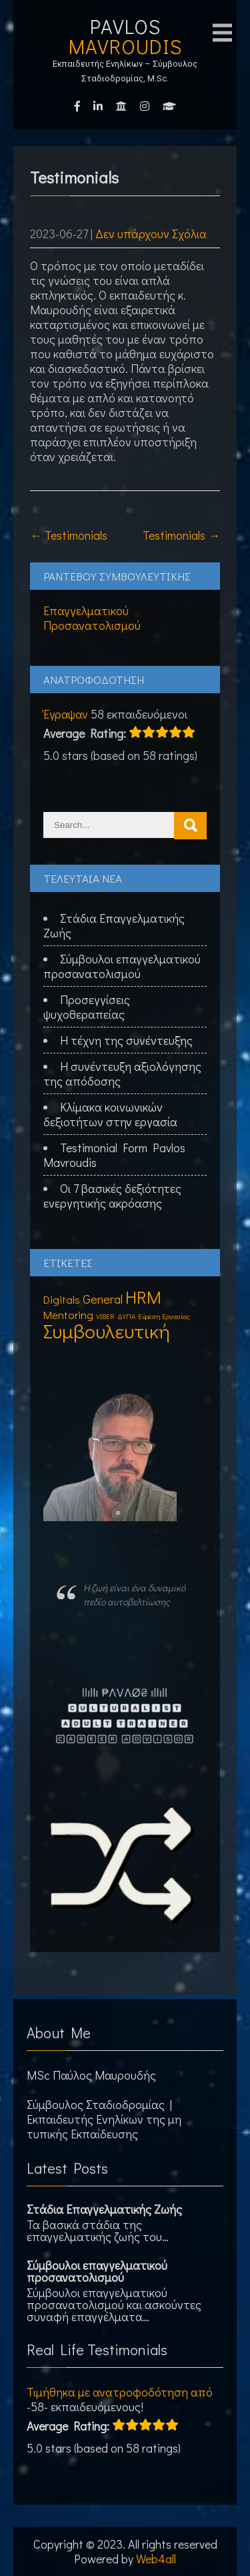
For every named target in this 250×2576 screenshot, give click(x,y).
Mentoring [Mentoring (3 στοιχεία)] (68, 1315)
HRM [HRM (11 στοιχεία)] (143, 1296)
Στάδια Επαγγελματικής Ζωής (114, 925)
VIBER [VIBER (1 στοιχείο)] (105, 1316)
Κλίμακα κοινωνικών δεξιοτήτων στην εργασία (110, 1114)
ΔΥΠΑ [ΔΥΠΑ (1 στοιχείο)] (126, 1316)
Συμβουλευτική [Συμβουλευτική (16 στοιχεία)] (106, 1331)
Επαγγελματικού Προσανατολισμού (92, 617)
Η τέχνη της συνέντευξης (126, 1040)
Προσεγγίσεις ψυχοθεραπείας (86, 1006)
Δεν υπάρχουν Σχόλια (151, 234)
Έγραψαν (65, 714)
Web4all (156, 2559)
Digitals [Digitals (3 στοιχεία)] (61, 1299)
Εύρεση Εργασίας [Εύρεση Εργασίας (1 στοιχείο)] (164, 1316)
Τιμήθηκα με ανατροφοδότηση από (120, 2392)
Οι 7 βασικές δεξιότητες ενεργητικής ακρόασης (112, 1195)
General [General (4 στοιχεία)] (103, 1298)
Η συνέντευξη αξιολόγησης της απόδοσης (122, 1073)
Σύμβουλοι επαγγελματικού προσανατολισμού (122, 966)
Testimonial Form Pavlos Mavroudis (114, 1155)
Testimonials (68, 535)
